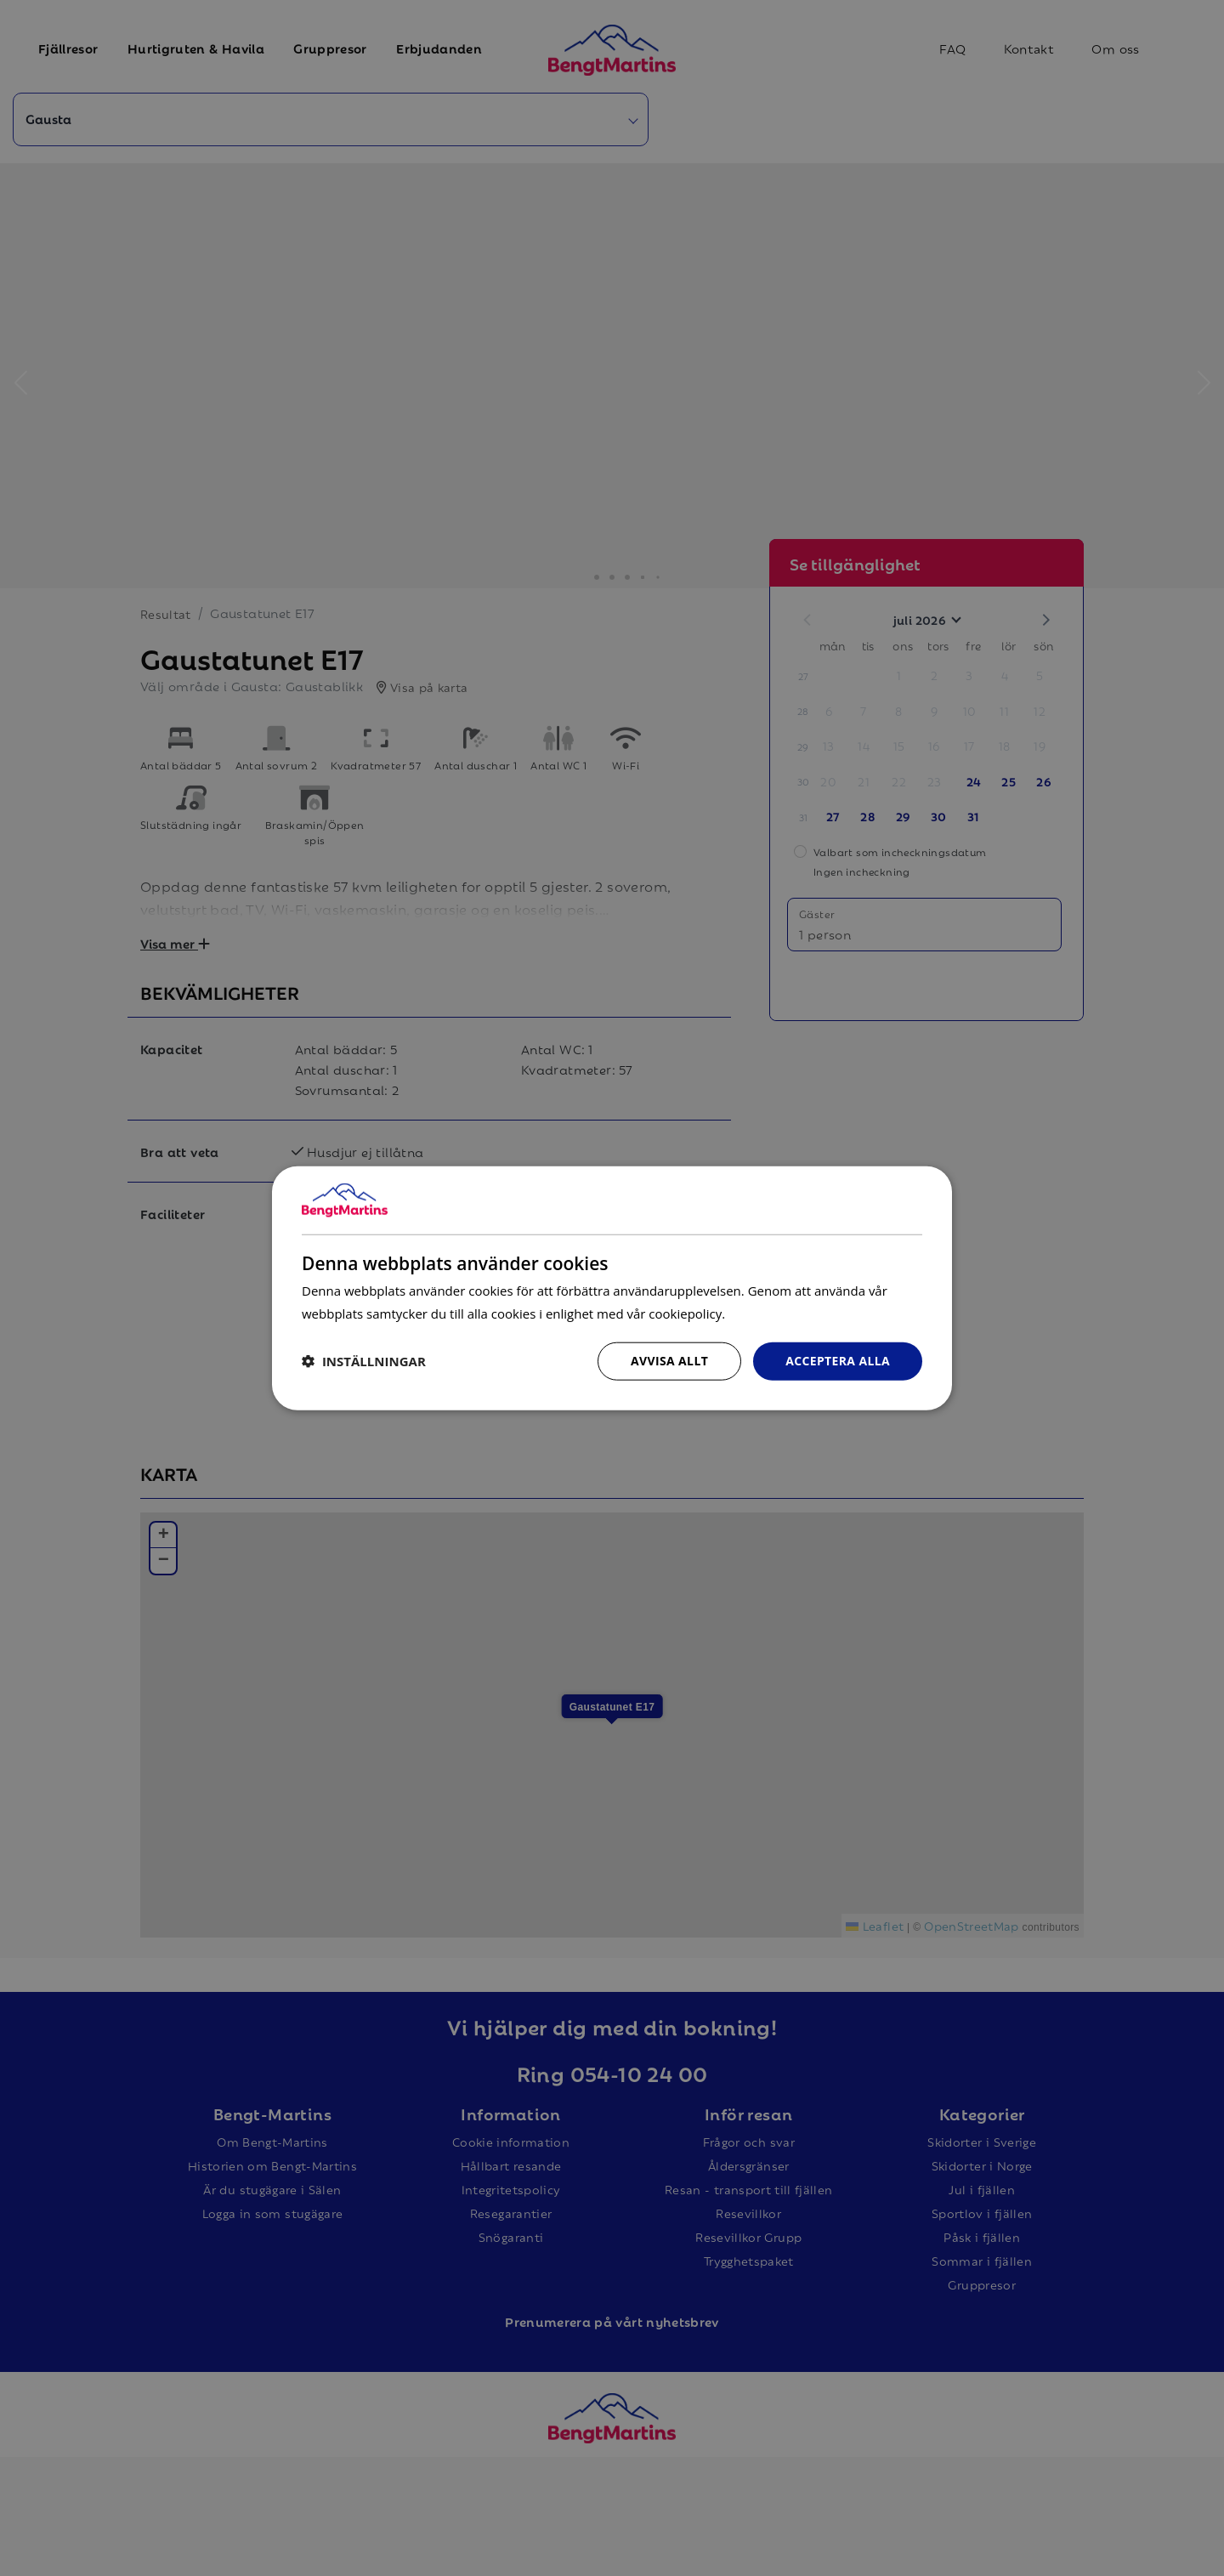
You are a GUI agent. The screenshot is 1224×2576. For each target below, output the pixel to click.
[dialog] (612, 1288)
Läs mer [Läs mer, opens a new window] (751, 1313)
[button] (364, 1361)
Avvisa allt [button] (668, 1361)
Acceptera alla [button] (837, 1361)
